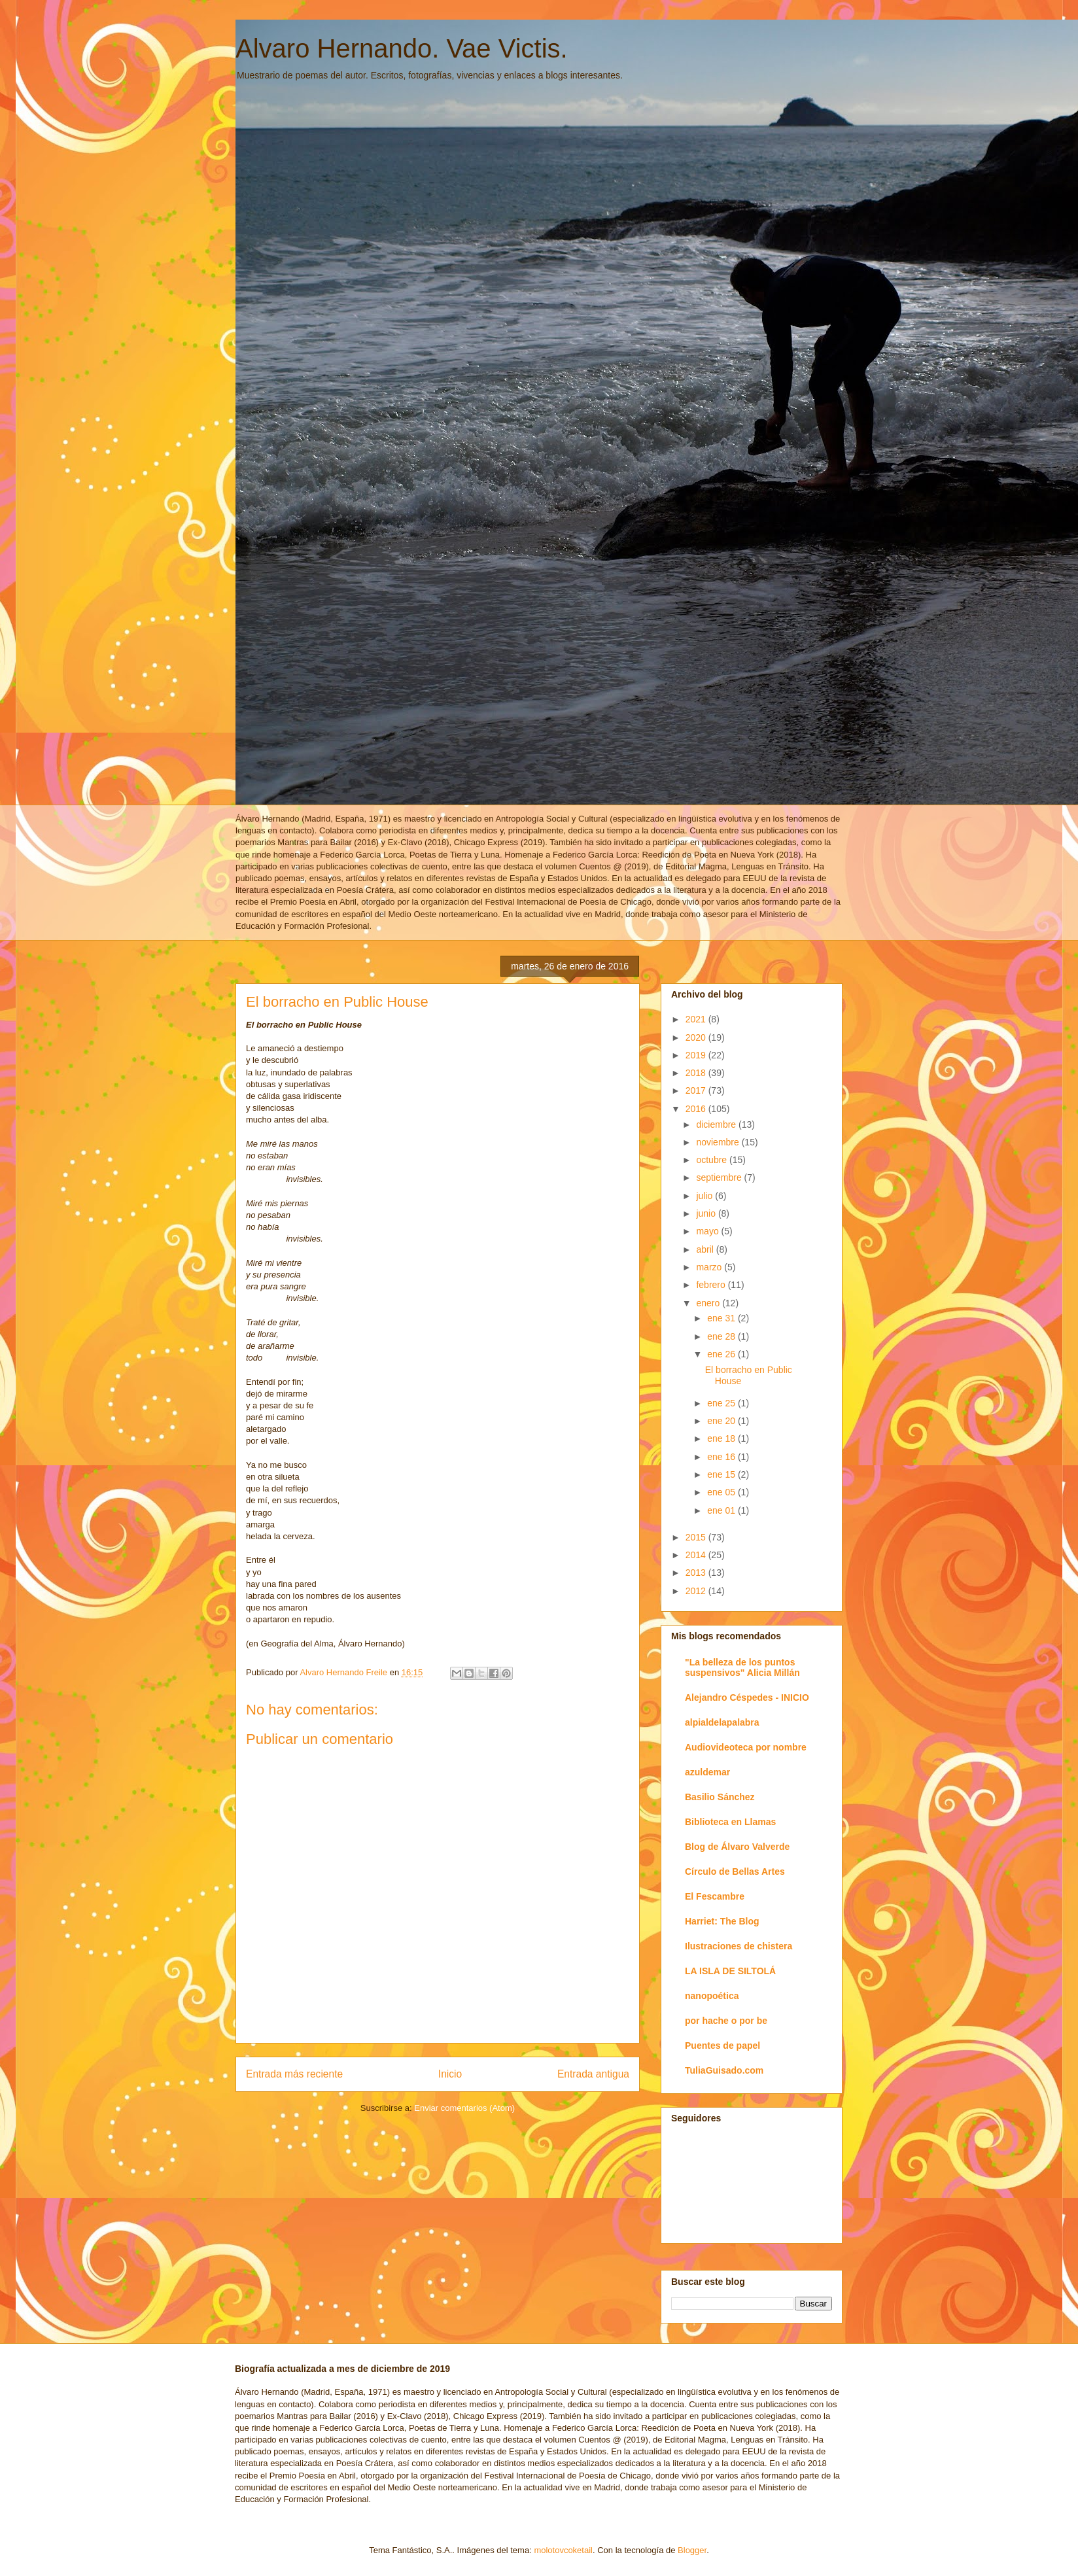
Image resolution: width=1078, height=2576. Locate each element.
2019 (697, 1055)
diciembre (717, 1124)
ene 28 (722, 1336)
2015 (697, 1537)
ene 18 (722, 1438)
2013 (697, 1572)
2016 (697, 1109)
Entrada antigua (593, 2074)
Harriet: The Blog (722, 1921)
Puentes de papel (722, 2045)
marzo (710, 1267)
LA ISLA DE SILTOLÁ (730, 1971)
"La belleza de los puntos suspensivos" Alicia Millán (742, 1667)
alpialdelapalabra (722, 1722)
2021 (697, 1019)
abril (706, 1249)
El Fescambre (714, 1896)
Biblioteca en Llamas (730, 1822)
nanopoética (712, 1996)
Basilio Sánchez (720, 1797)
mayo (708, 1231)
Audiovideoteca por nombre (746, 1747)
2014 (697, 1555)
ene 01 (722, 1510)
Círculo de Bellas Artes (735, 1871)
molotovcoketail (563, 2550)
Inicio (450, 2074)
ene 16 (722, 1457)
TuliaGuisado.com (724, 2070)
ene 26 (722, 1354)
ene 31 (722, 1318)
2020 (697, 1037)
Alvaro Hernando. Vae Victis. (401, 48)
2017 (697, 1090)
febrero (711, 1284)
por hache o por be (726, 2020)
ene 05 (722, 1492)
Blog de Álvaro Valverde (737, 1846)
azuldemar (707, 1772)
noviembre (718, 1142)
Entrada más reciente (294, 2074)
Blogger (692, 2550)
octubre (712, 1160)
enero (709, 1303)
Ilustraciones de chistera (738, 1946)
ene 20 (722, 1421)
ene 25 (722, 1403)
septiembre (720, 1177)
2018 (697, 1073)
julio (705, 1196)
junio (707, 1213)
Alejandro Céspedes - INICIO (747, 1697)
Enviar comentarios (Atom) (464, 2108)
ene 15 (722, 1474)
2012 (697, 1591)
